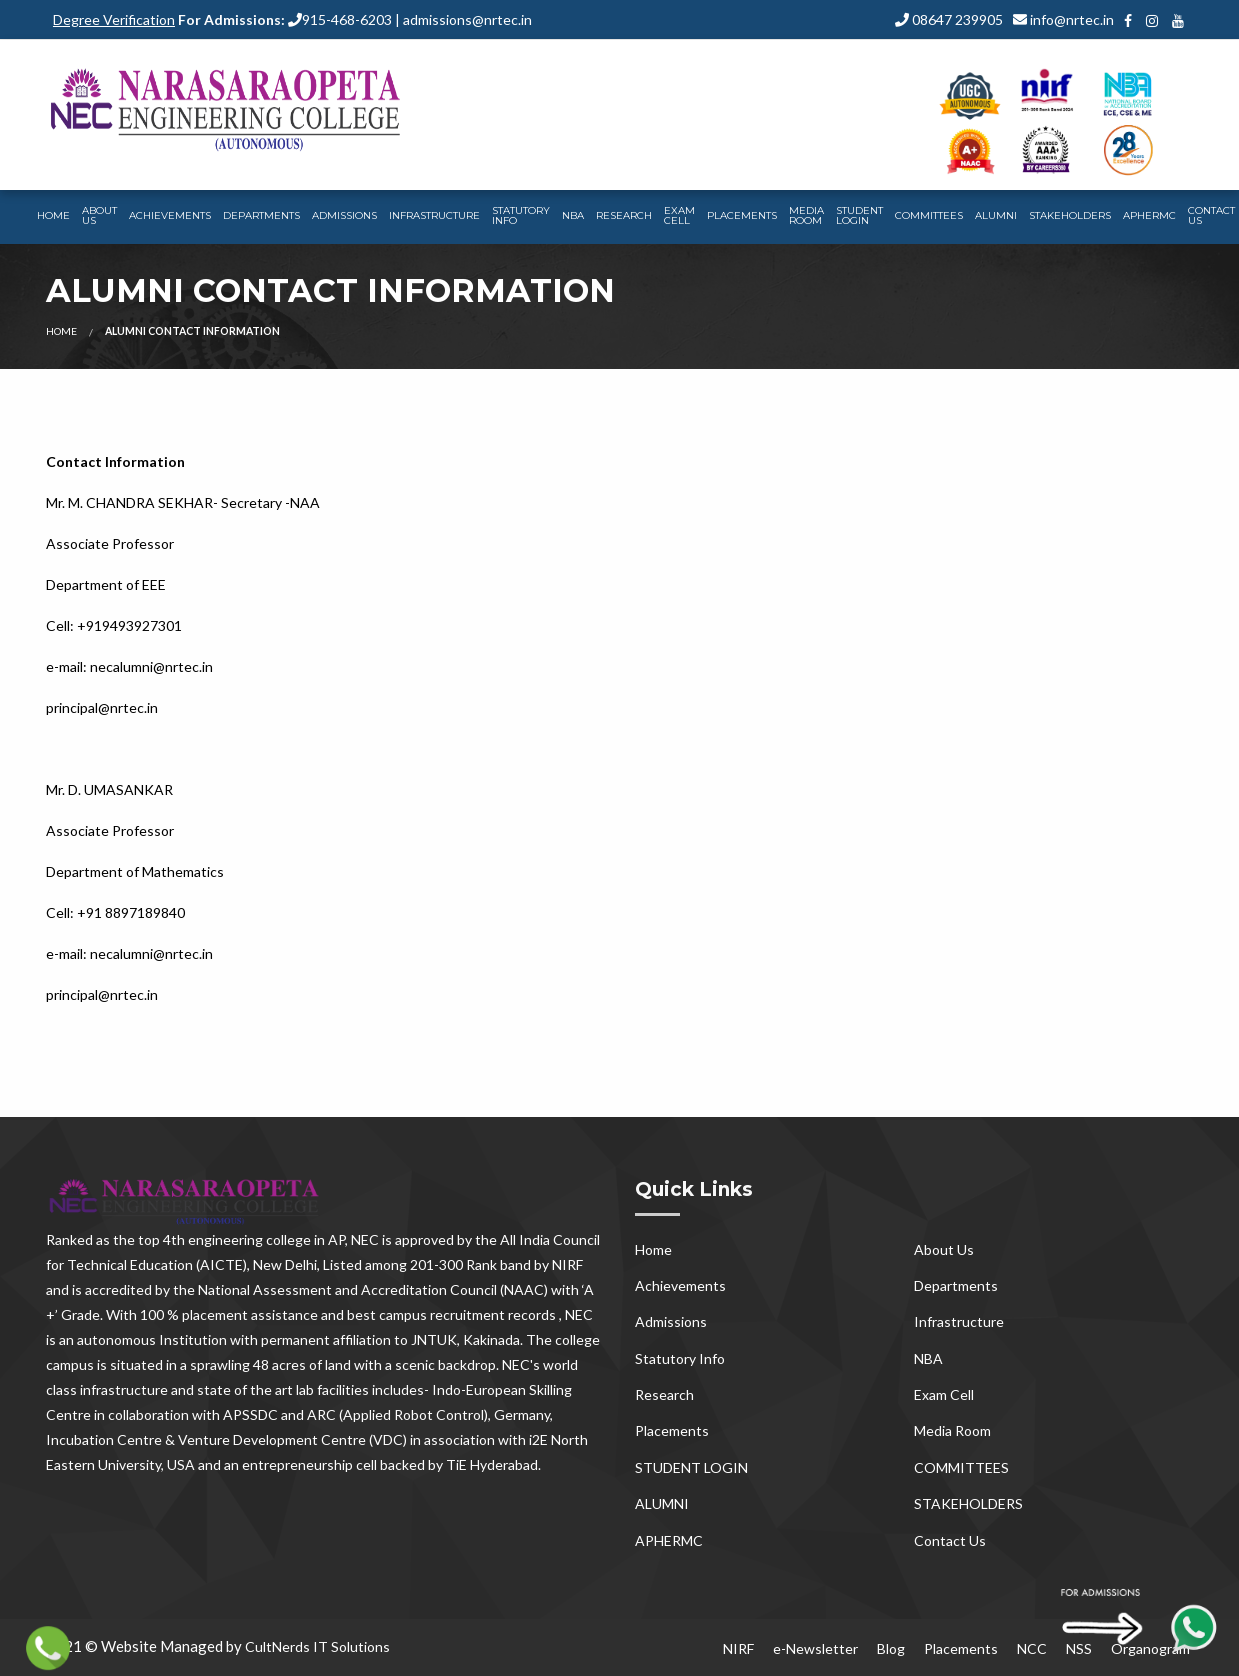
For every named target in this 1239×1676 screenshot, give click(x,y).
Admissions (344, 215)
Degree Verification (114, 19)
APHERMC (1149, 215)
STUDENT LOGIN (859, 215)
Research (624, 215)
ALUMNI (996, 215)
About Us (99, 215)
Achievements (170, 215)
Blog (891, 1648)
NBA (573, 215)
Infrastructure (434, 215)
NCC (1032, 1648)
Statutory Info (521, 215)
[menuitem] (53, 217)
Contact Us (950, 1540)
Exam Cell (679, 215)
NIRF (738, 1648)
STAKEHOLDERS (1070, 215)
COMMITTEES (929, 215)
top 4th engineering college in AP (241, 1239)
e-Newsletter (815, 1648)
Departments (261, 215)
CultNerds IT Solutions (317, 1646)
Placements (742, 215)
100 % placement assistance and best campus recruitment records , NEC (366, 1314)
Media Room (806, 215)
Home (53, 215)
